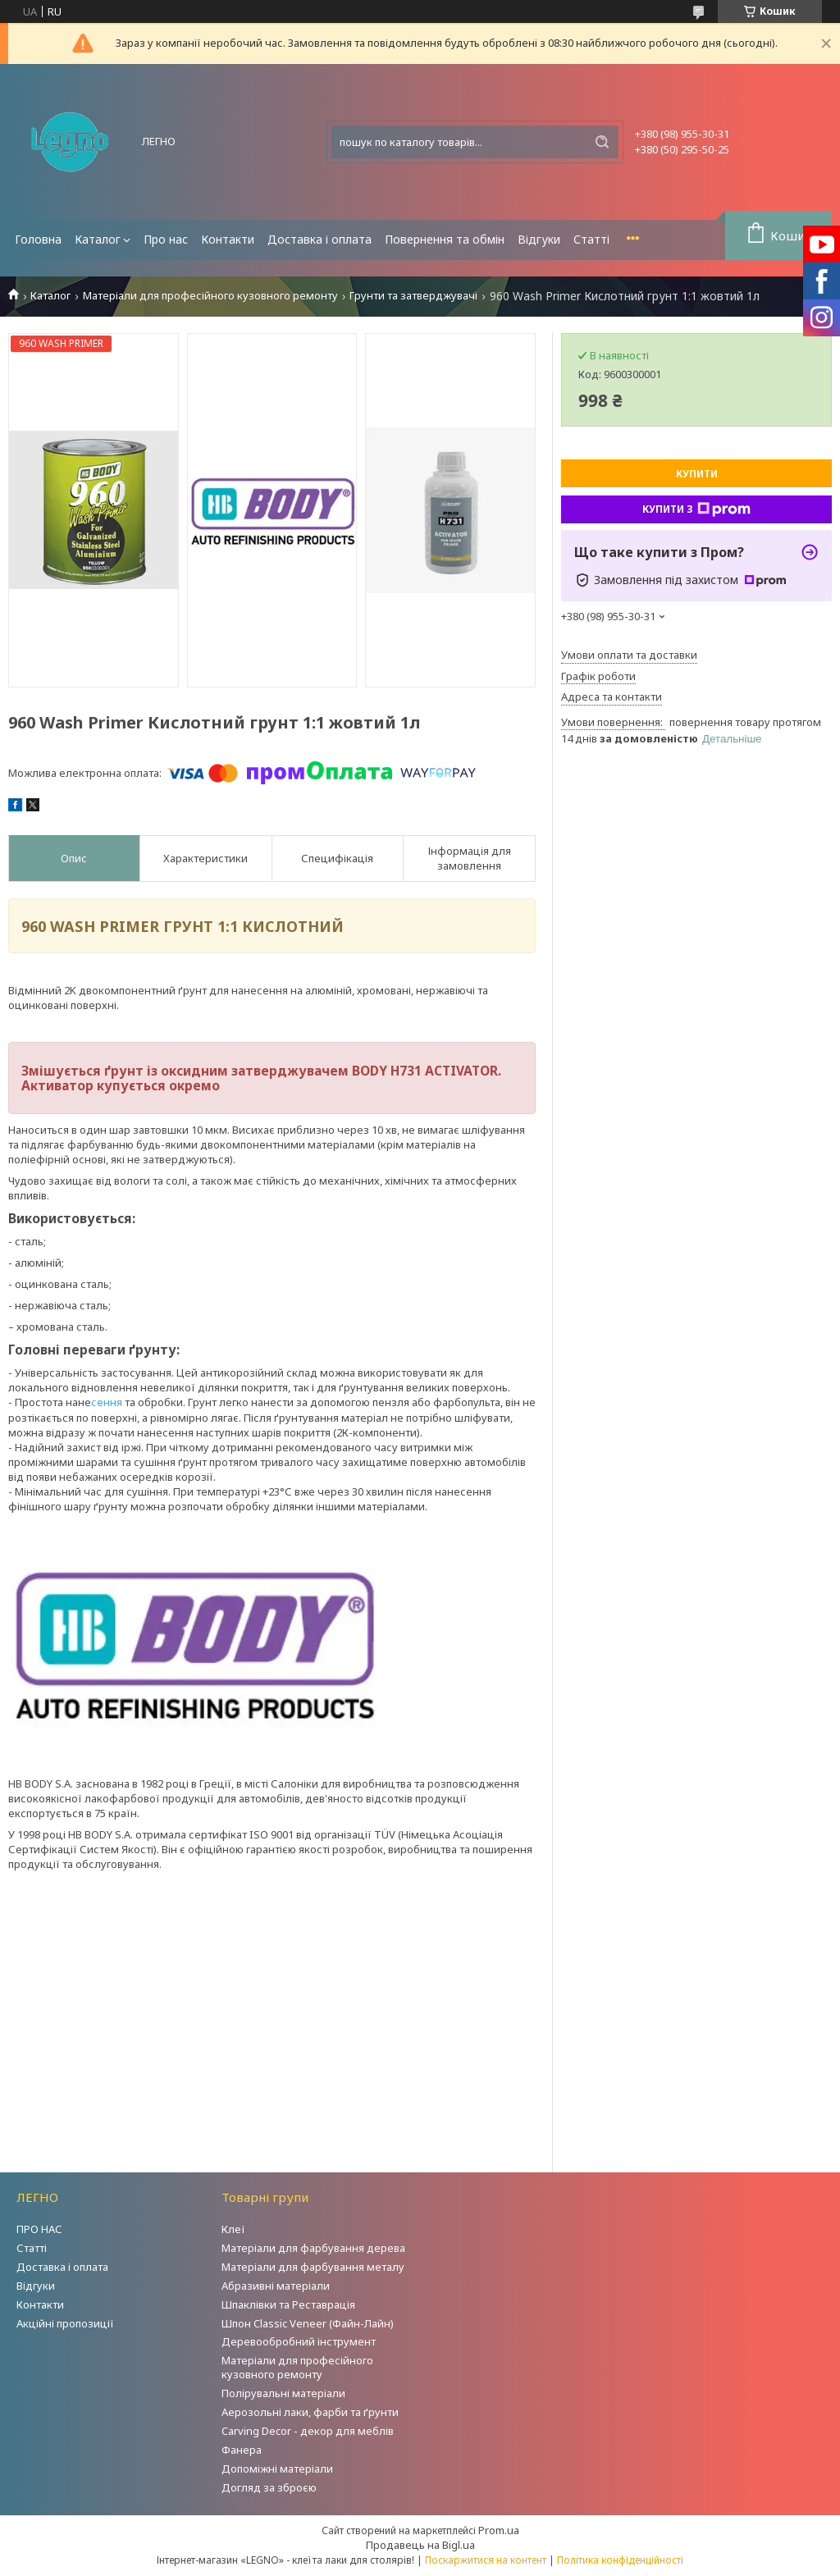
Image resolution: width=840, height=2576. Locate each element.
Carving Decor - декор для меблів (307, 2430)
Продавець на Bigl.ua (420, 2544)
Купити (697, 474)
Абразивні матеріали (275, 2285)
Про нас (166, 239)
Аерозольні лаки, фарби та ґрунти (310, 2412)
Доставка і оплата (319, 239)
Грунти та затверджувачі (413, 296)
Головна (38, 239)
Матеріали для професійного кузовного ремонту (210, 296)
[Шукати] (602, 142)
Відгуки (539, 239)
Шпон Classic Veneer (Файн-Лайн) (307, 2323)
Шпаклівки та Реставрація (288, 2304)
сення (106, 1402)
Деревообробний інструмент (298, 2341)
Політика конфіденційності (620, 2560)
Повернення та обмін (444, 239)
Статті (591, 239)
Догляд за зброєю (269, 2487)
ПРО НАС (39, 2229)
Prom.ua (498, 2530)
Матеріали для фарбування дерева (313, 2247)
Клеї (233, 2229)
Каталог (98, 239)
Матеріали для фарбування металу (312, 2266)
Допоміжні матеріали (277, 2468)
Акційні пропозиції (65, 2323)
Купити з (696, 509)
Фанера (241, 2449)
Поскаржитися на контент (485, 2560)
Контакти (227, 239)
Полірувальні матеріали (283, 2393)
